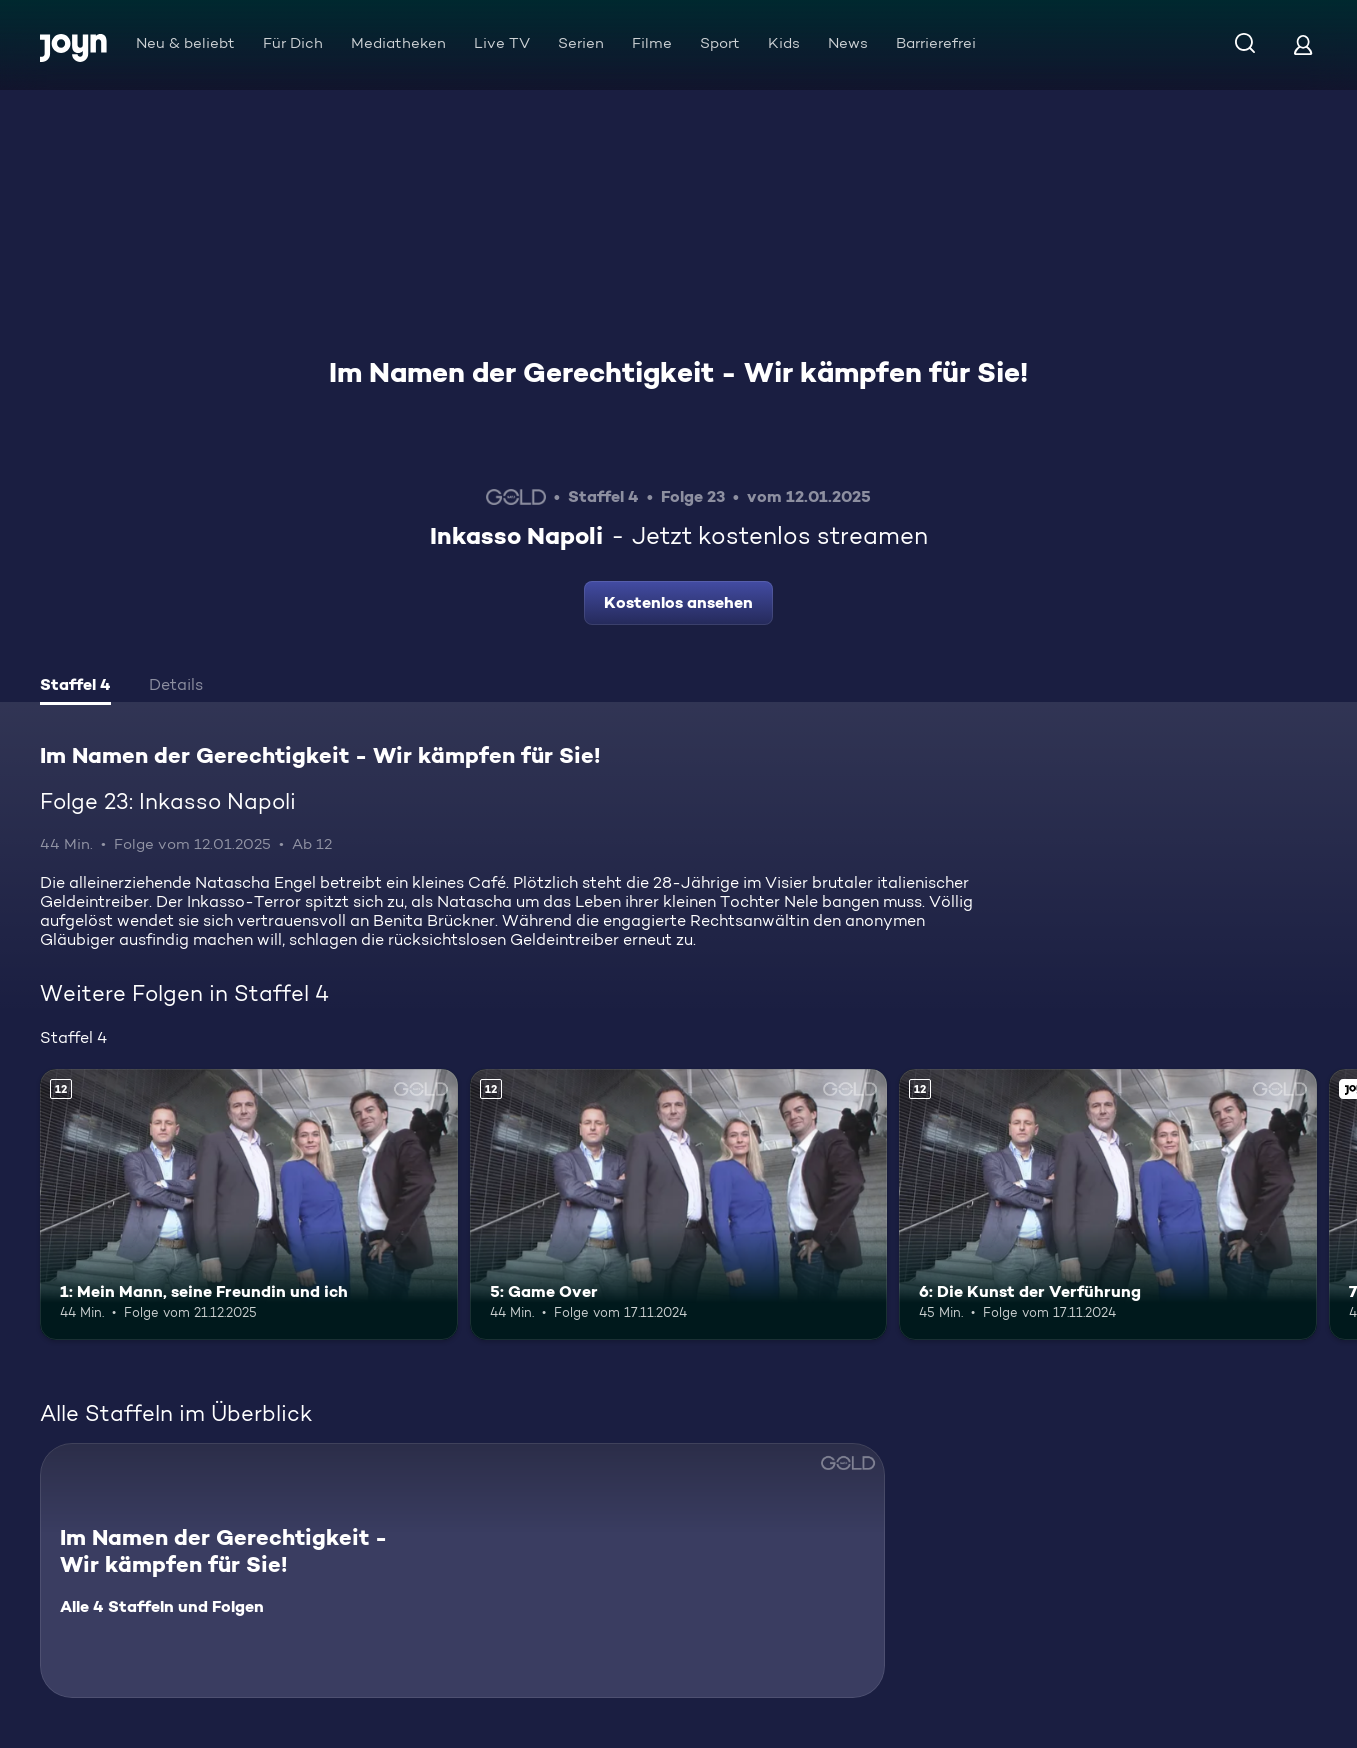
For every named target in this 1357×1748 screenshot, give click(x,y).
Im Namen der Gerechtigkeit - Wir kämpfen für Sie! (678, 372)
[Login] (1303, 44)
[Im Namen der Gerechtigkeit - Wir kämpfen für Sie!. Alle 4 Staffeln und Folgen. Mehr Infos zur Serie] (462, 1570)
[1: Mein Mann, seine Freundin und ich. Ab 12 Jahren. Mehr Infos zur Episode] (249, 1204)
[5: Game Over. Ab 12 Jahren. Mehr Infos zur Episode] (679, 1204)
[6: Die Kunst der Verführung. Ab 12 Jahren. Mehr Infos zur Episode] (1108, 1204)
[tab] (75, 687)
